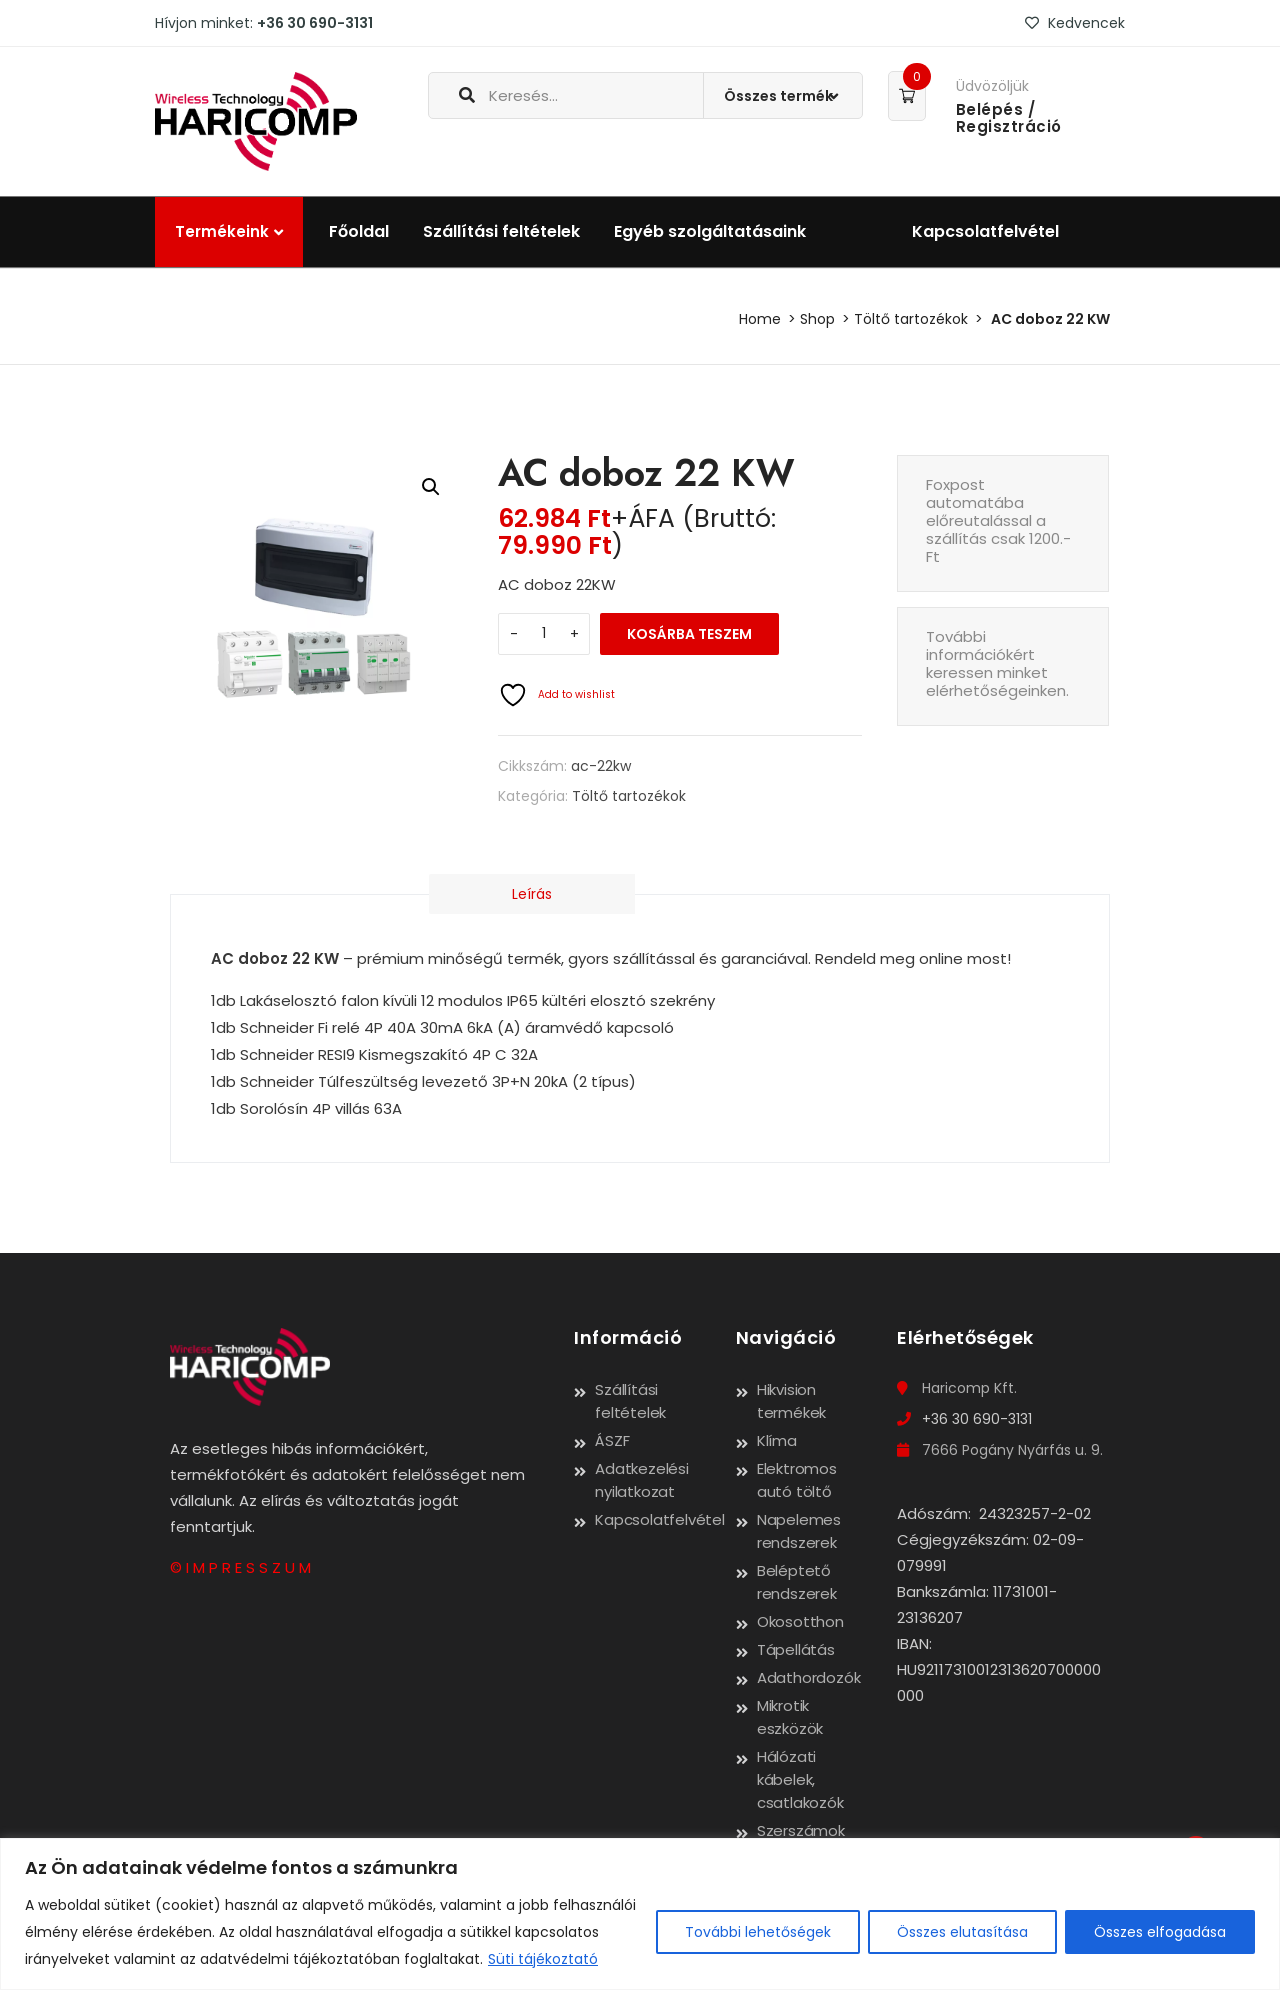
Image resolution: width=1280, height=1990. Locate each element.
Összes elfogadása (1160, 1932)
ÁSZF (612, 1440)
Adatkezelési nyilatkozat (642, 1480)
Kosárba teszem (689, 634)
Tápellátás (796, 1649)
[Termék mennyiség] (544, 634)
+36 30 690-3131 (315, 23)
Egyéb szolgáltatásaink (710, 231)
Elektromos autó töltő (797, 1480)
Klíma (777, 1440)
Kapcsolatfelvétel (985, 231)
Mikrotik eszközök (790, 1717)
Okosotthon (800, 1621)
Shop (817, 319)
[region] (640, 1914)
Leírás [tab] (499, 894)
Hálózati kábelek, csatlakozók (800, 1779)
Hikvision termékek (791, 1401)
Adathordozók (809, 1677)
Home (760, 319)
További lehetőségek (758, 1932)
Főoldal (359, 231)
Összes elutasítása (962, 1932)
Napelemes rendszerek (799, 1531)
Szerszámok (801, 1830)
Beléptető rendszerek (797, 1582)
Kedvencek (1075, 23)
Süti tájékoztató (543, 1959)
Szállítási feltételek (501, 231)
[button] (431, 487)
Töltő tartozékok (911, 319)
